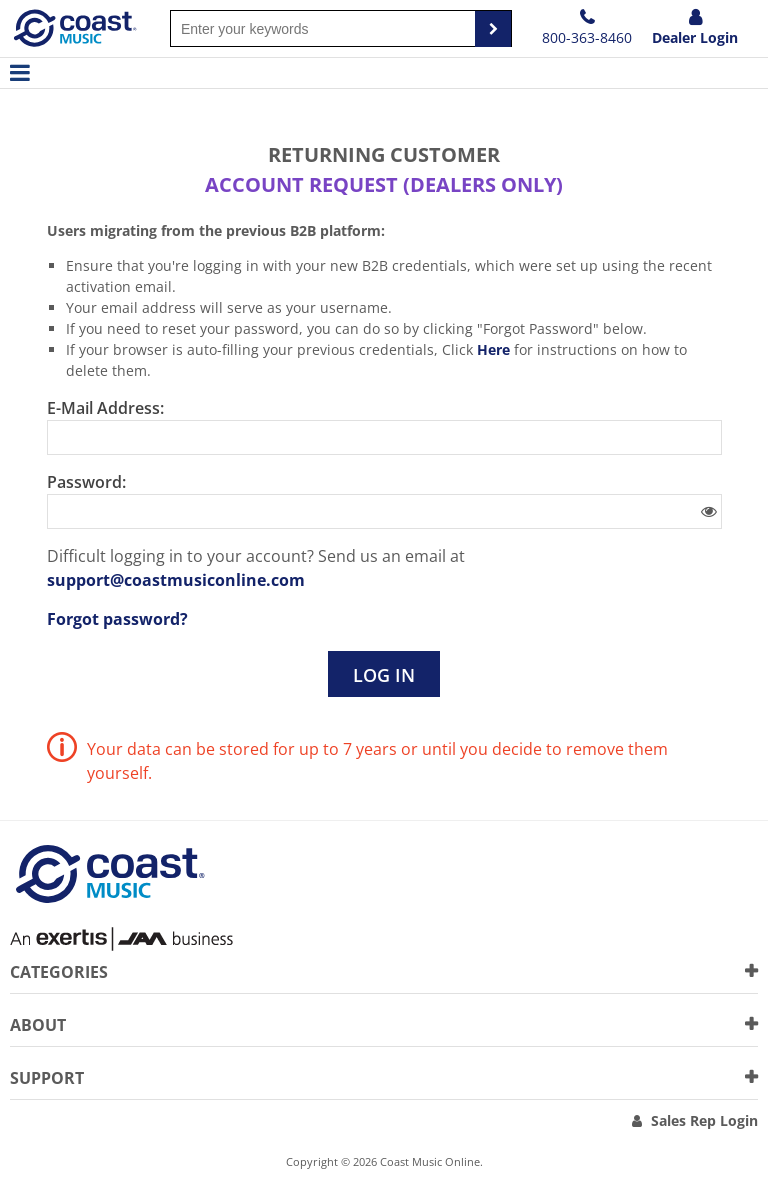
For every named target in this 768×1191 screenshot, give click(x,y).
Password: (86, 482)
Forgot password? (117, 619)
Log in (384, 675)
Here (493, 349)
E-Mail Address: (105, 408)
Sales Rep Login (704, 1120)
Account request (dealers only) (384, 184)
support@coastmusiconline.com (176, 580)
